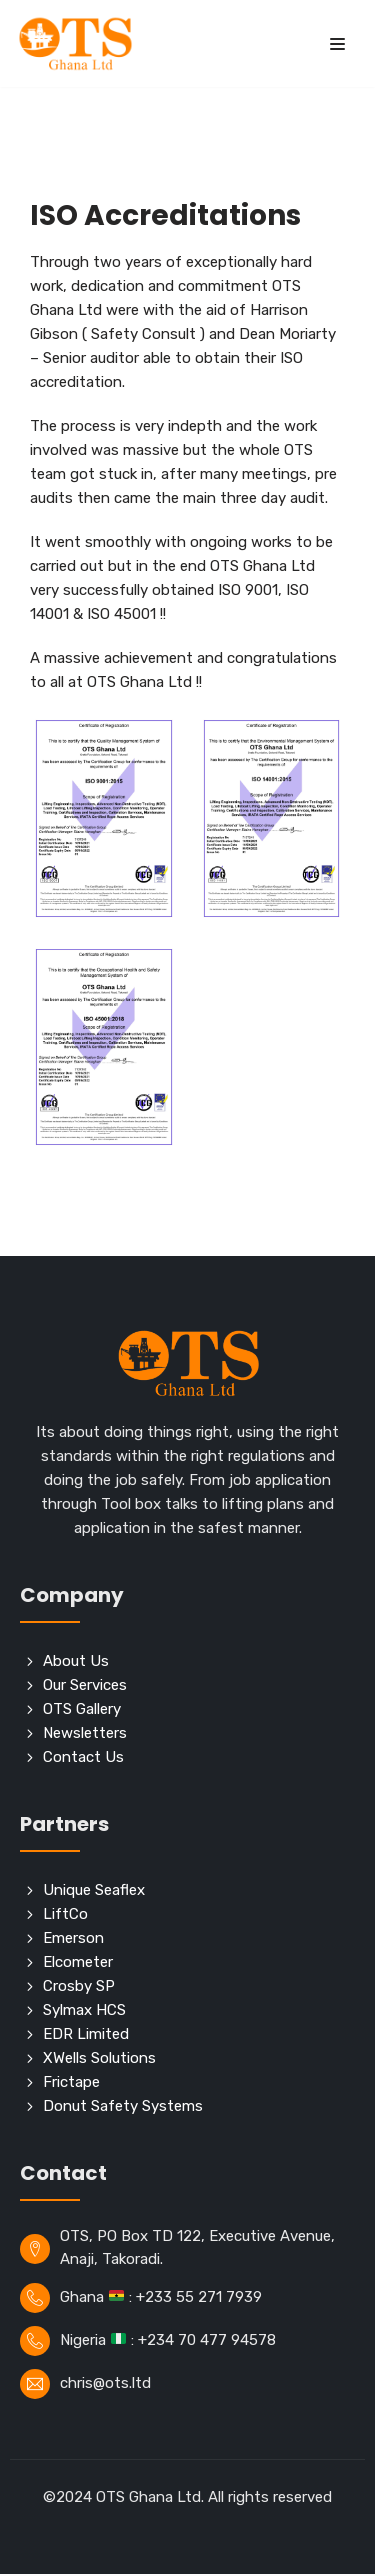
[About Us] (187, 1661)
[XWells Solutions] (187, 2058)
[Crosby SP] (187, 1986)
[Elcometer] (187, 1962)
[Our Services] (187, 1685)
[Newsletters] (187, 1733)
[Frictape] (187, 2082)
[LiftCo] (187, 1914)
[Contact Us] (187, 1757)
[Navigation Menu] (337, 44)
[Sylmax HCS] (187, 2010)
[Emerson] (187, 1938)
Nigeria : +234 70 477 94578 (168, 2340)
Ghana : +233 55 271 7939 (161, 2297)
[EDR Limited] (187, 2034)
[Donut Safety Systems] (187, 2106)
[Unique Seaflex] (187, 1890)
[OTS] (75, 43)
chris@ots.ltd (105, 2383)
